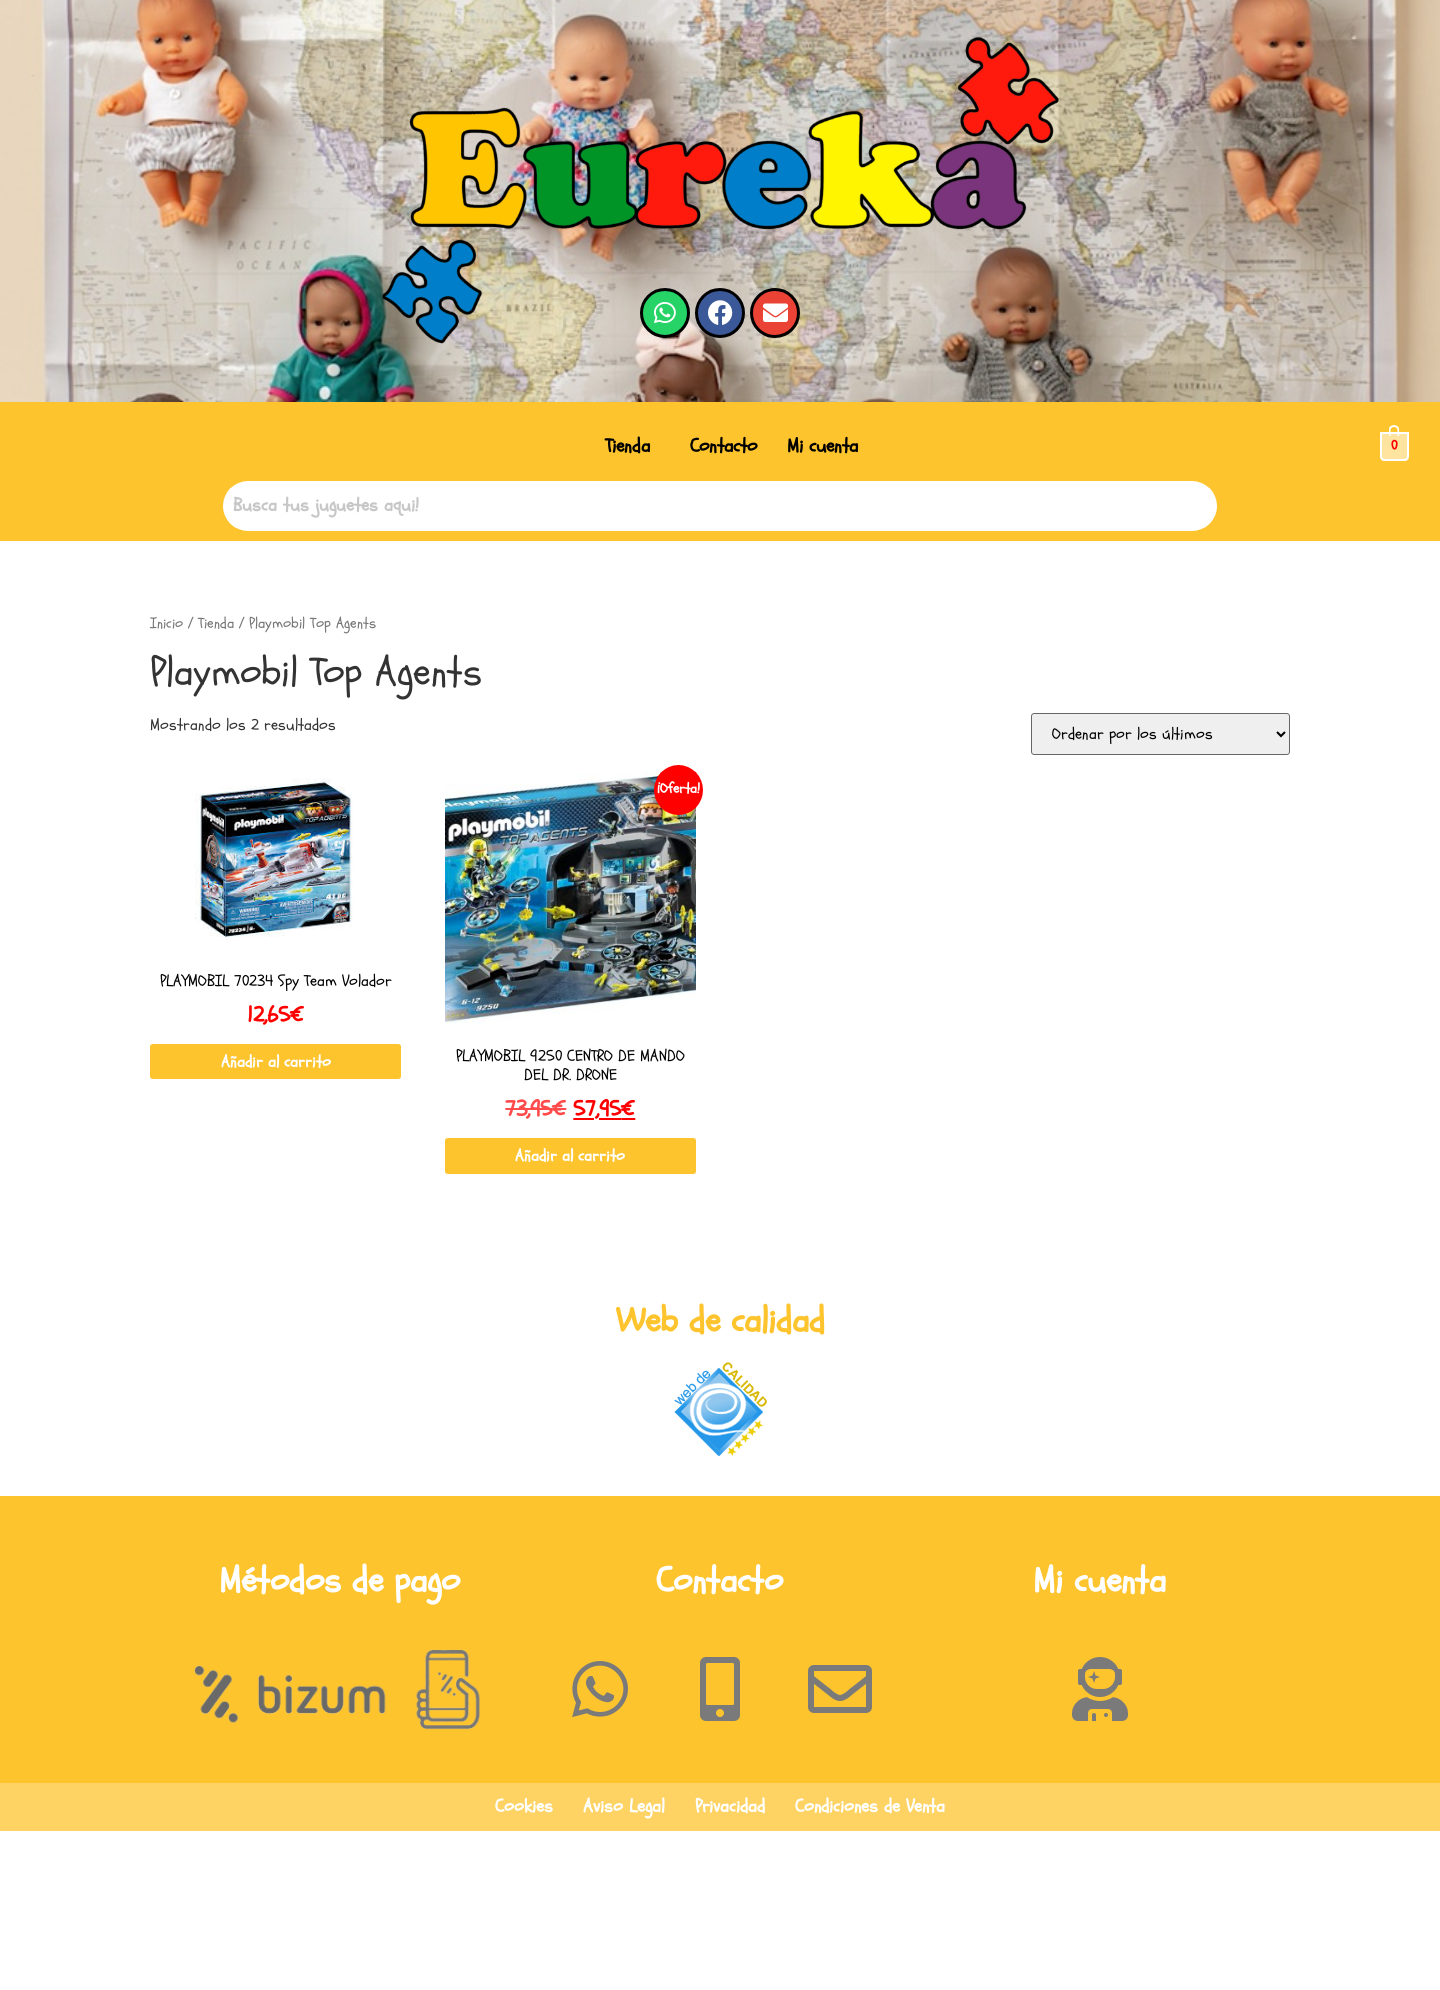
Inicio (166, 623)
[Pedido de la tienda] (1160, 734)
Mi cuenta (822, 446)
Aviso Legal (624, 1806)
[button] (632, 446)
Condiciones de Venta (870, 1806)
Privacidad (730, 1806)
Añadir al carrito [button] (276, 1062)
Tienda (627, 446)
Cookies (524, 1806)
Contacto (723, 446)
